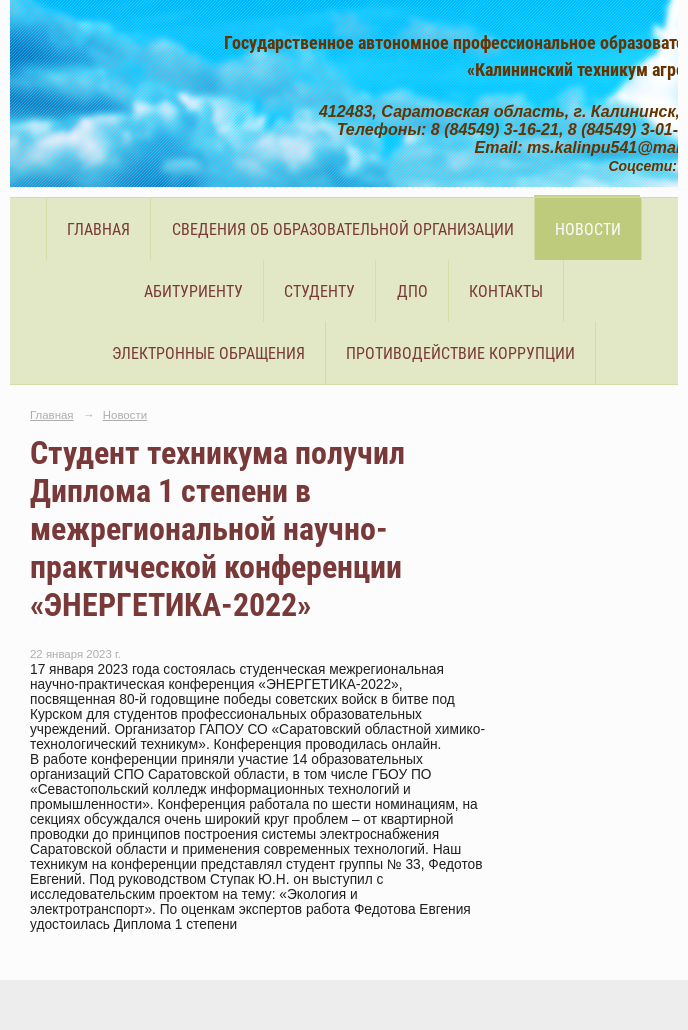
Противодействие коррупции (460, 353)
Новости (588, 229)
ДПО (412, 291)
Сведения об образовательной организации (343, 229)
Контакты (506, 291)
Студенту (319, 291)
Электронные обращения (208, 353)
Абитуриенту (193, 291)
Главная (98, 229)
